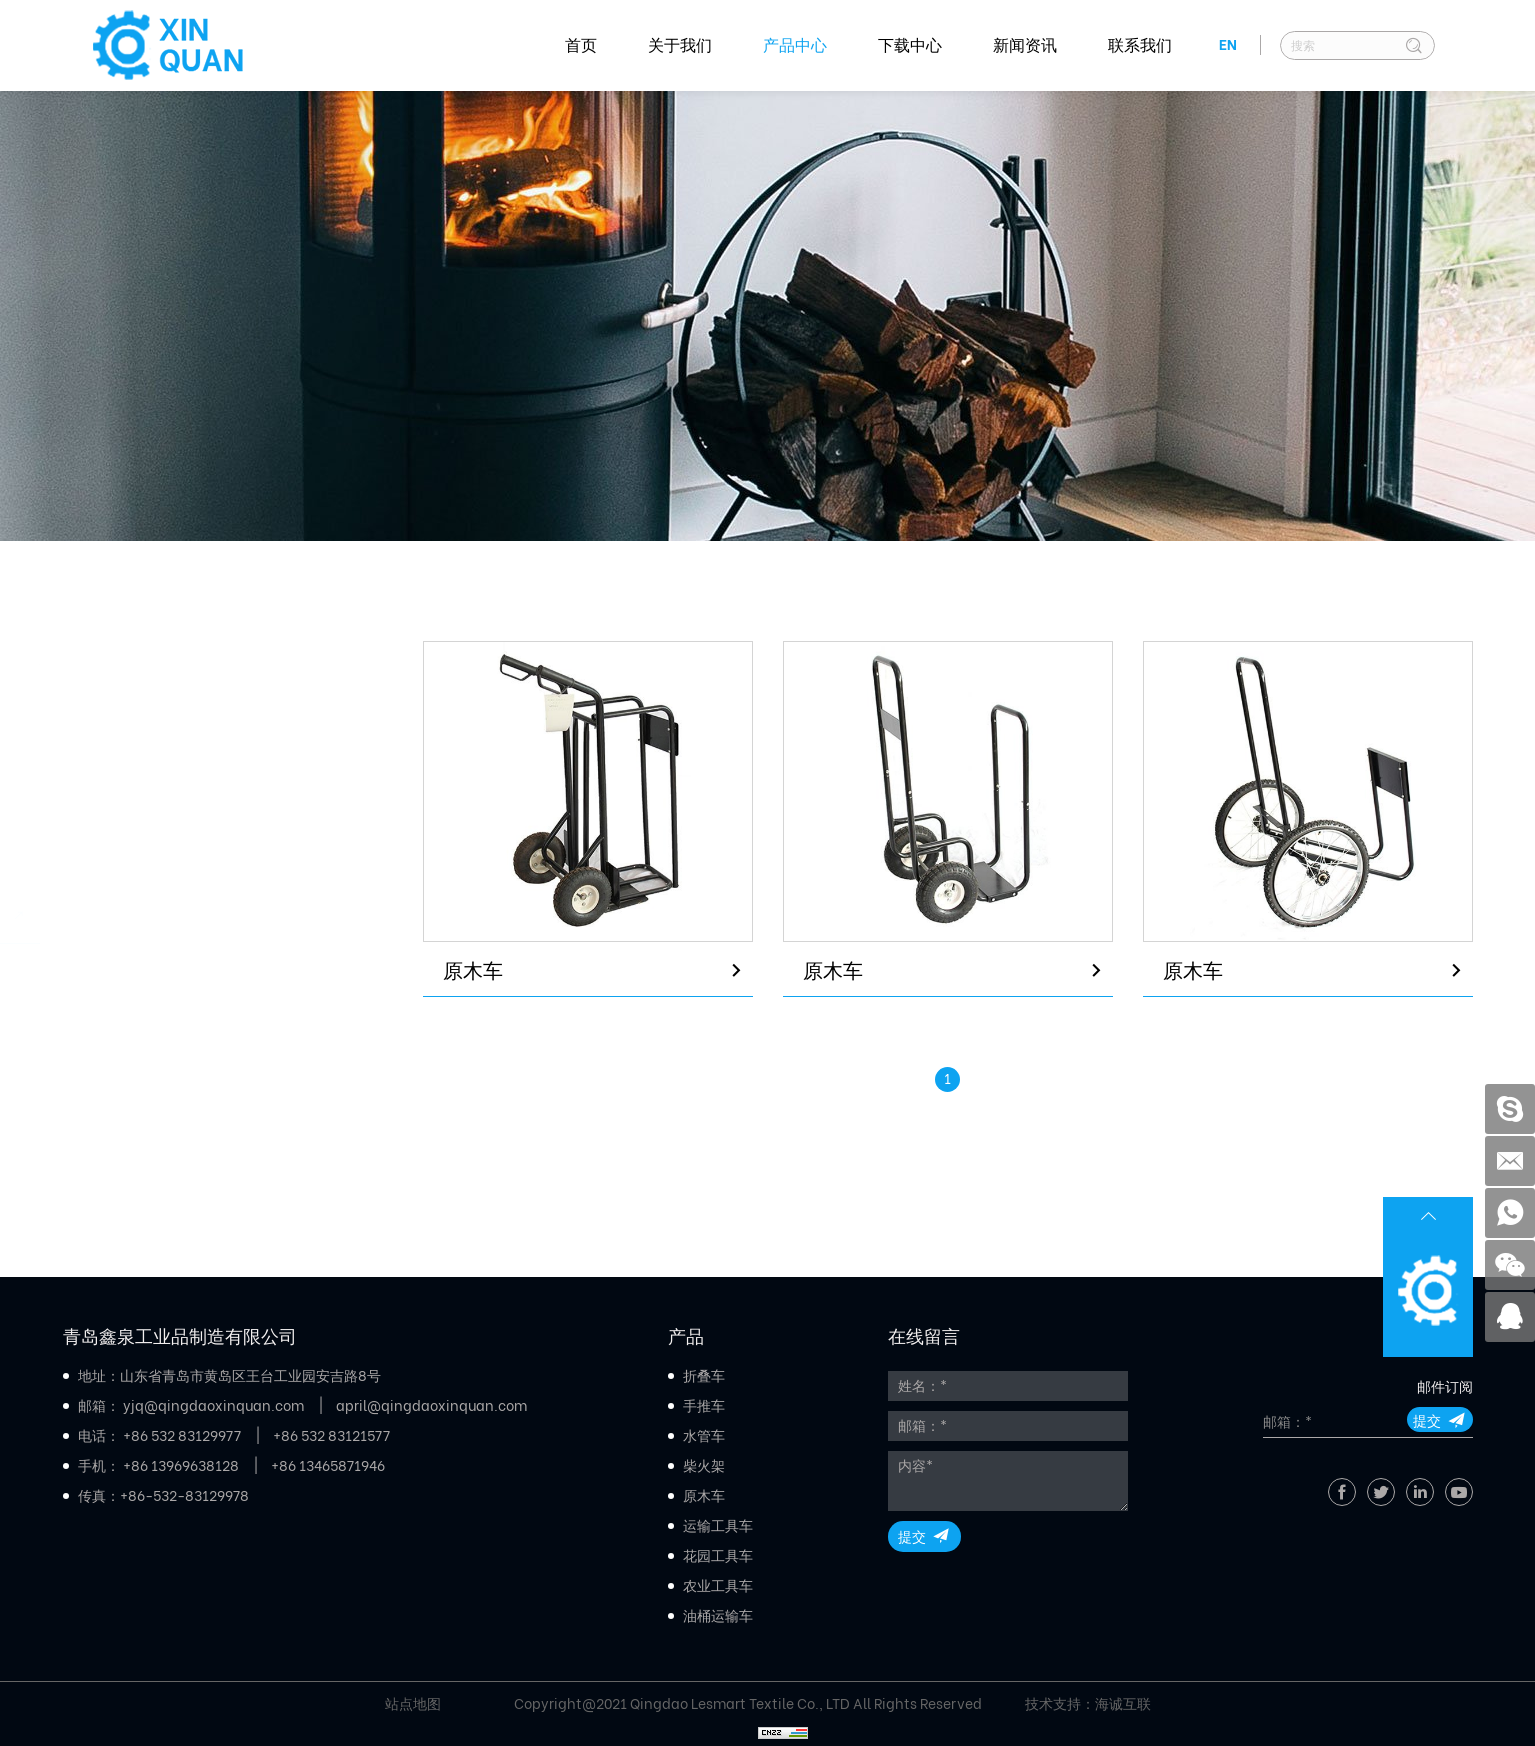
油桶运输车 (133, 1138)
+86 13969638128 (181, 1466)
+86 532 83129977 (182, 1436)
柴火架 (115, 859)
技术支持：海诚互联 (1088, 1704)
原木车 (115, 915)
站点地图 (413, 1704)
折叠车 (115, 692)
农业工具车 (133, 1082)
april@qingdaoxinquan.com (431, 1406)
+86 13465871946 (328, 1466)
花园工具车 (133, 1027)
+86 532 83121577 (331, 1436)
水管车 (115, 804)
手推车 (115, 748)
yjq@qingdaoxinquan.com (213, 1406)
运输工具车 (133, 971)
